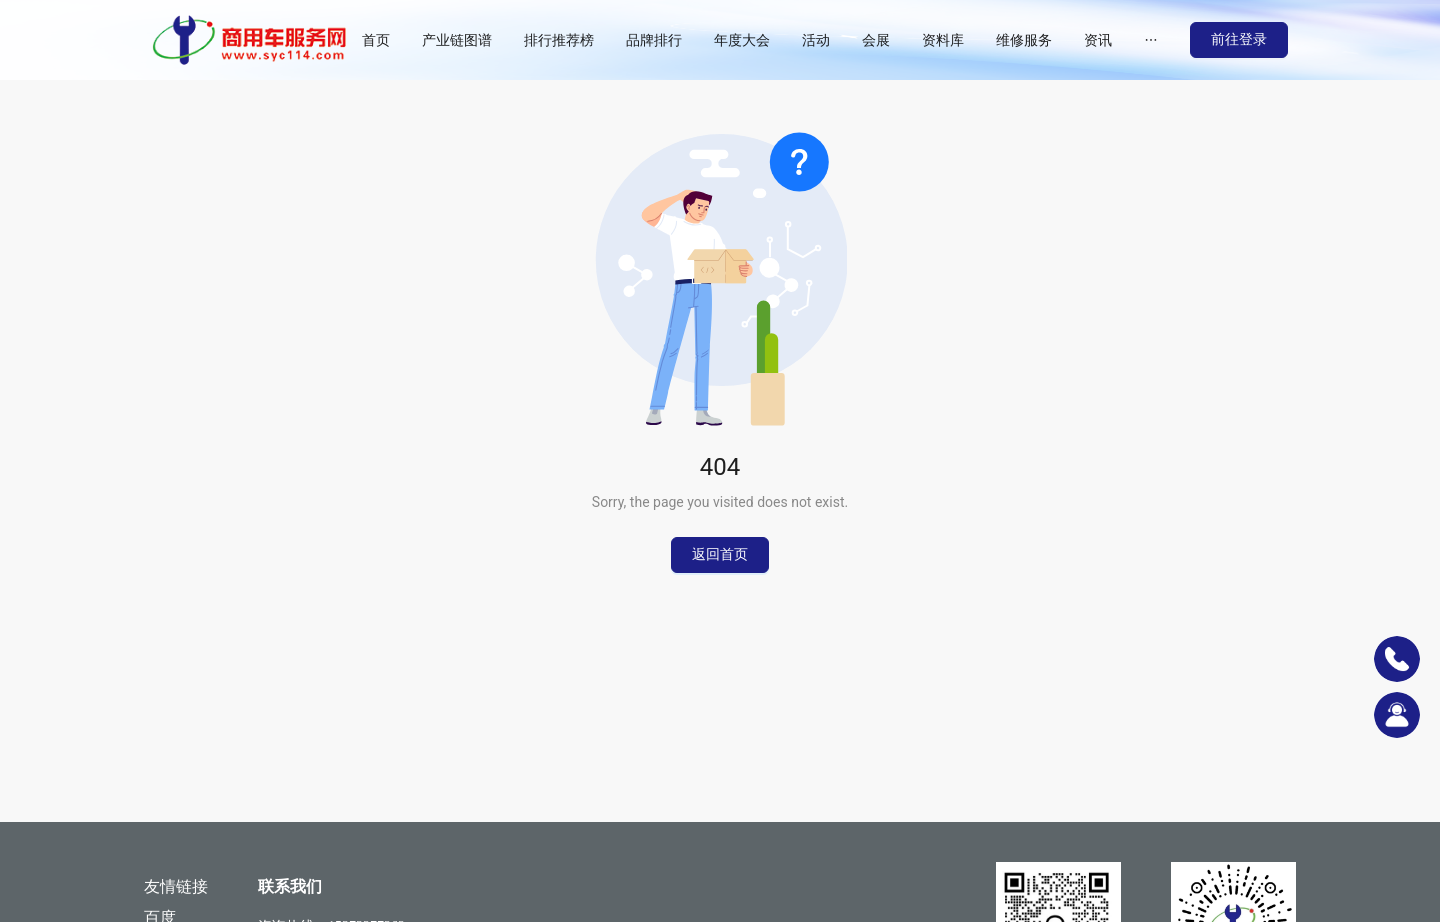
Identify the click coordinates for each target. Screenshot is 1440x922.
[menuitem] (376, 40)
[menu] (768, 40)
